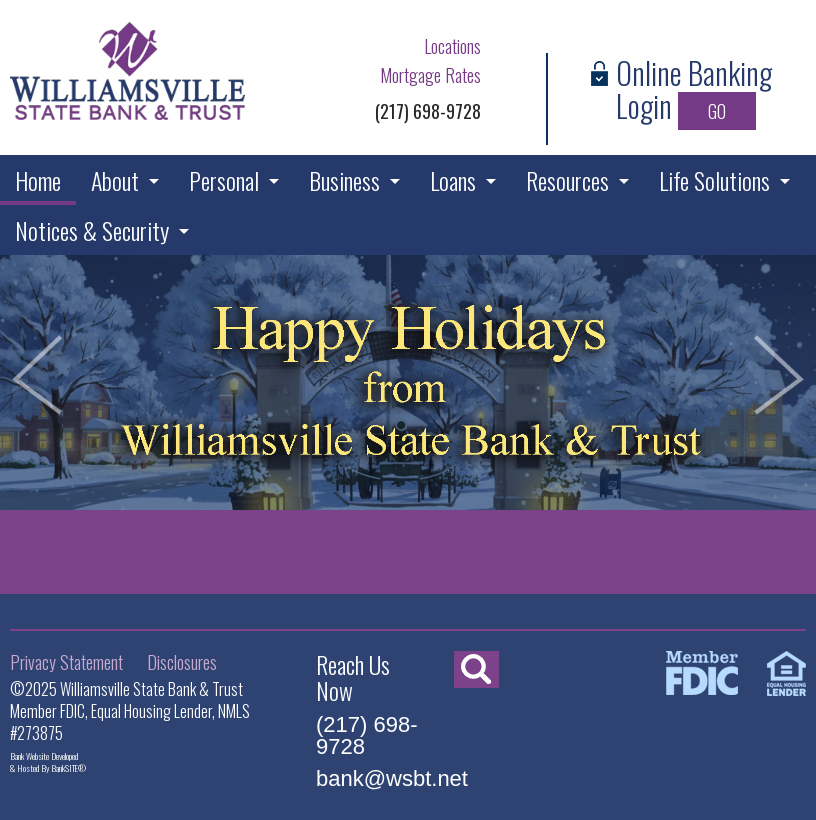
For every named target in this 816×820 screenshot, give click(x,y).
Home (38, 180)
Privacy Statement (66, 662)
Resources (567, 180)
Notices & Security (92, 230)
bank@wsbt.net (392, 778)
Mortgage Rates (430, 75)
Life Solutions (714, 180)
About (115, 180)
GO (717, 111)
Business (344, 180)
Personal (224, 180)
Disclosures (182, 662)
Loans (453, 180)
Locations (452, 46)
